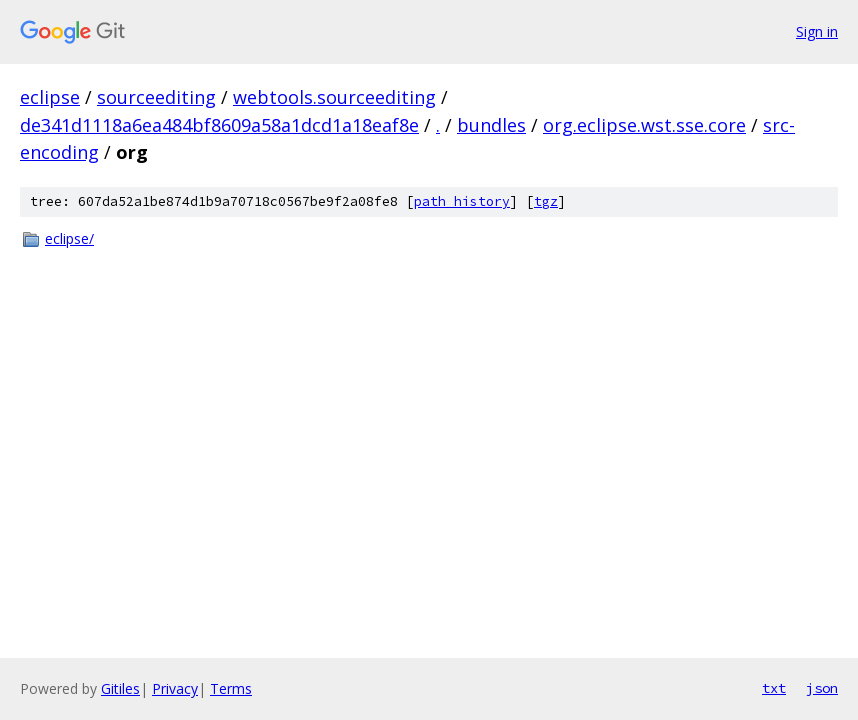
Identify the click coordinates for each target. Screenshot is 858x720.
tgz (546, 201)
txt (774, 688)
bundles (491, 125)
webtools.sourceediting (334, 97)
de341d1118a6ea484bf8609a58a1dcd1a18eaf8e (219, 125)
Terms (231, 688)
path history (462, 201)
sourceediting (156, 97)
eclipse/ (69, 238)
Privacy (175, 688)
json (822, 688)
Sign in (817, 31)
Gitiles (120, 688)
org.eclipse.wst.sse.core (644, 125)
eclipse (50, 97)
